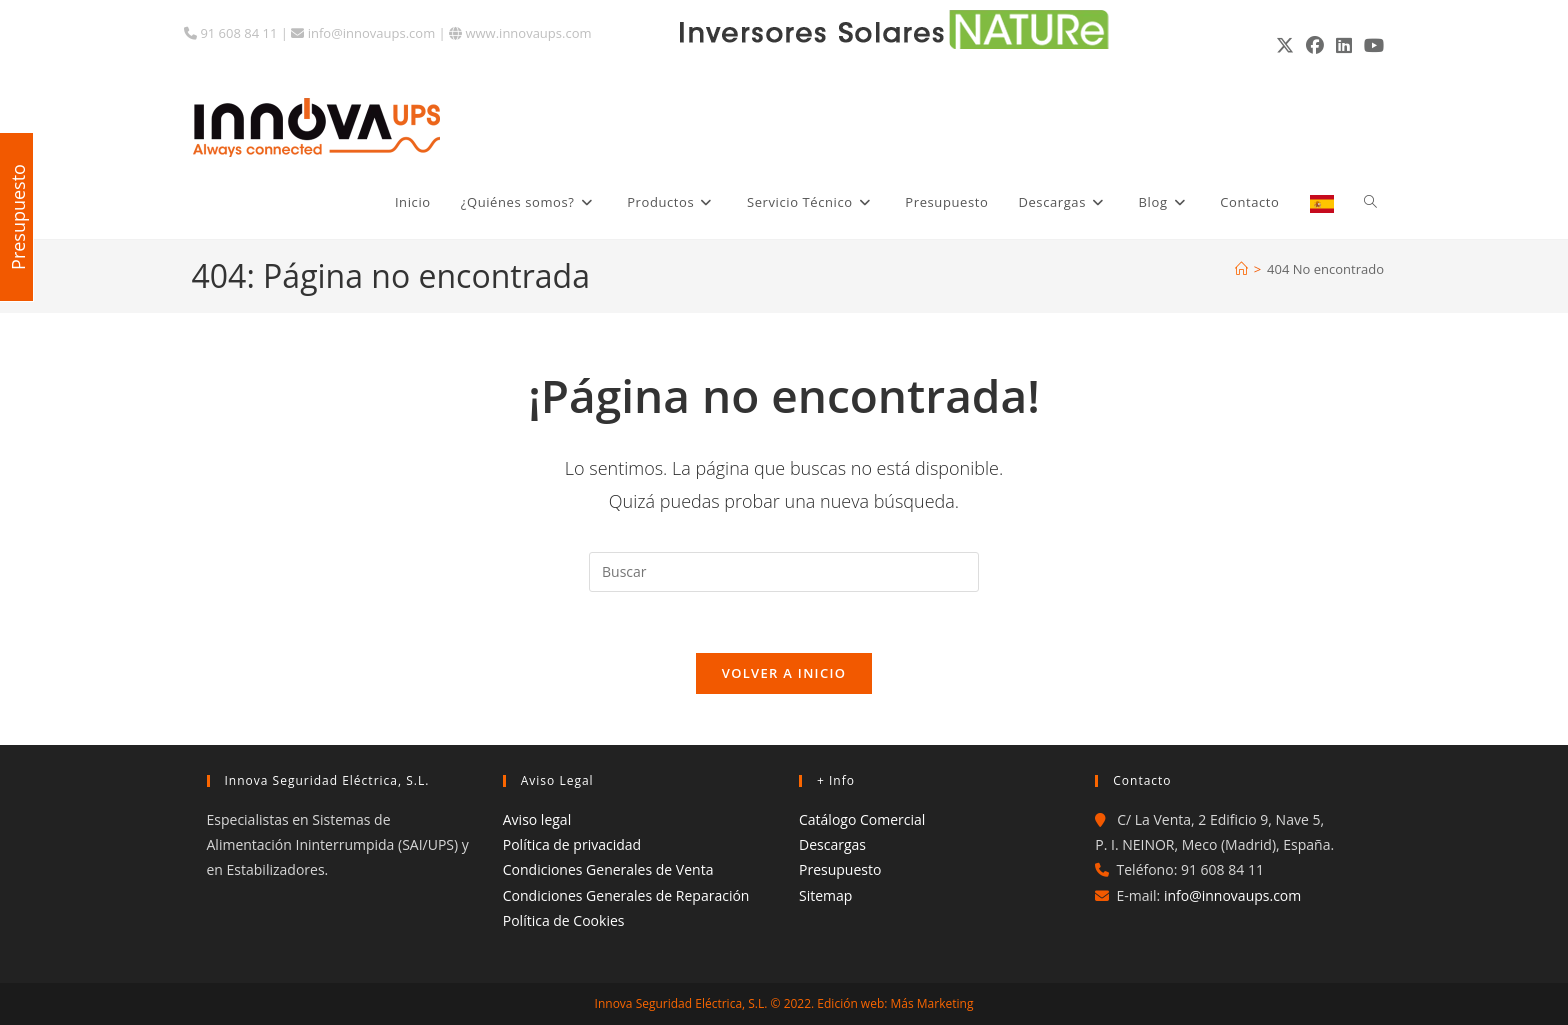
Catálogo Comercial (862, 819)
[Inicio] (1241, 269)
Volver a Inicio (784, 673)
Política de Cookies (564, 920)
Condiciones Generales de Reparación (626, 895)
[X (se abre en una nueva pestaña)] (1285, 45)
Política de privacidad (572, 844)
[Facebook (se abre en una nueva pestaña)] (1315, 45)
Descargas (832, 844)
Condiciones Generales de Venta (608, 869)
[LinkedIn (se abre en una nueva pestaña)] (1344, 45)
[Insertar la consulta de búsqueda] (784, 572)
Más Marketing (932, 1003)
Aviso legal (537, 819)
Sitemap (825, 895)
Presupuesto (840, 869)
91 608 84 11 (230, 33)
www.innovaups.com (520, 33)
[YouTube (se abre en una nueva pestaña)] (1371, 45)
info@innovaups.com (363, 33)
